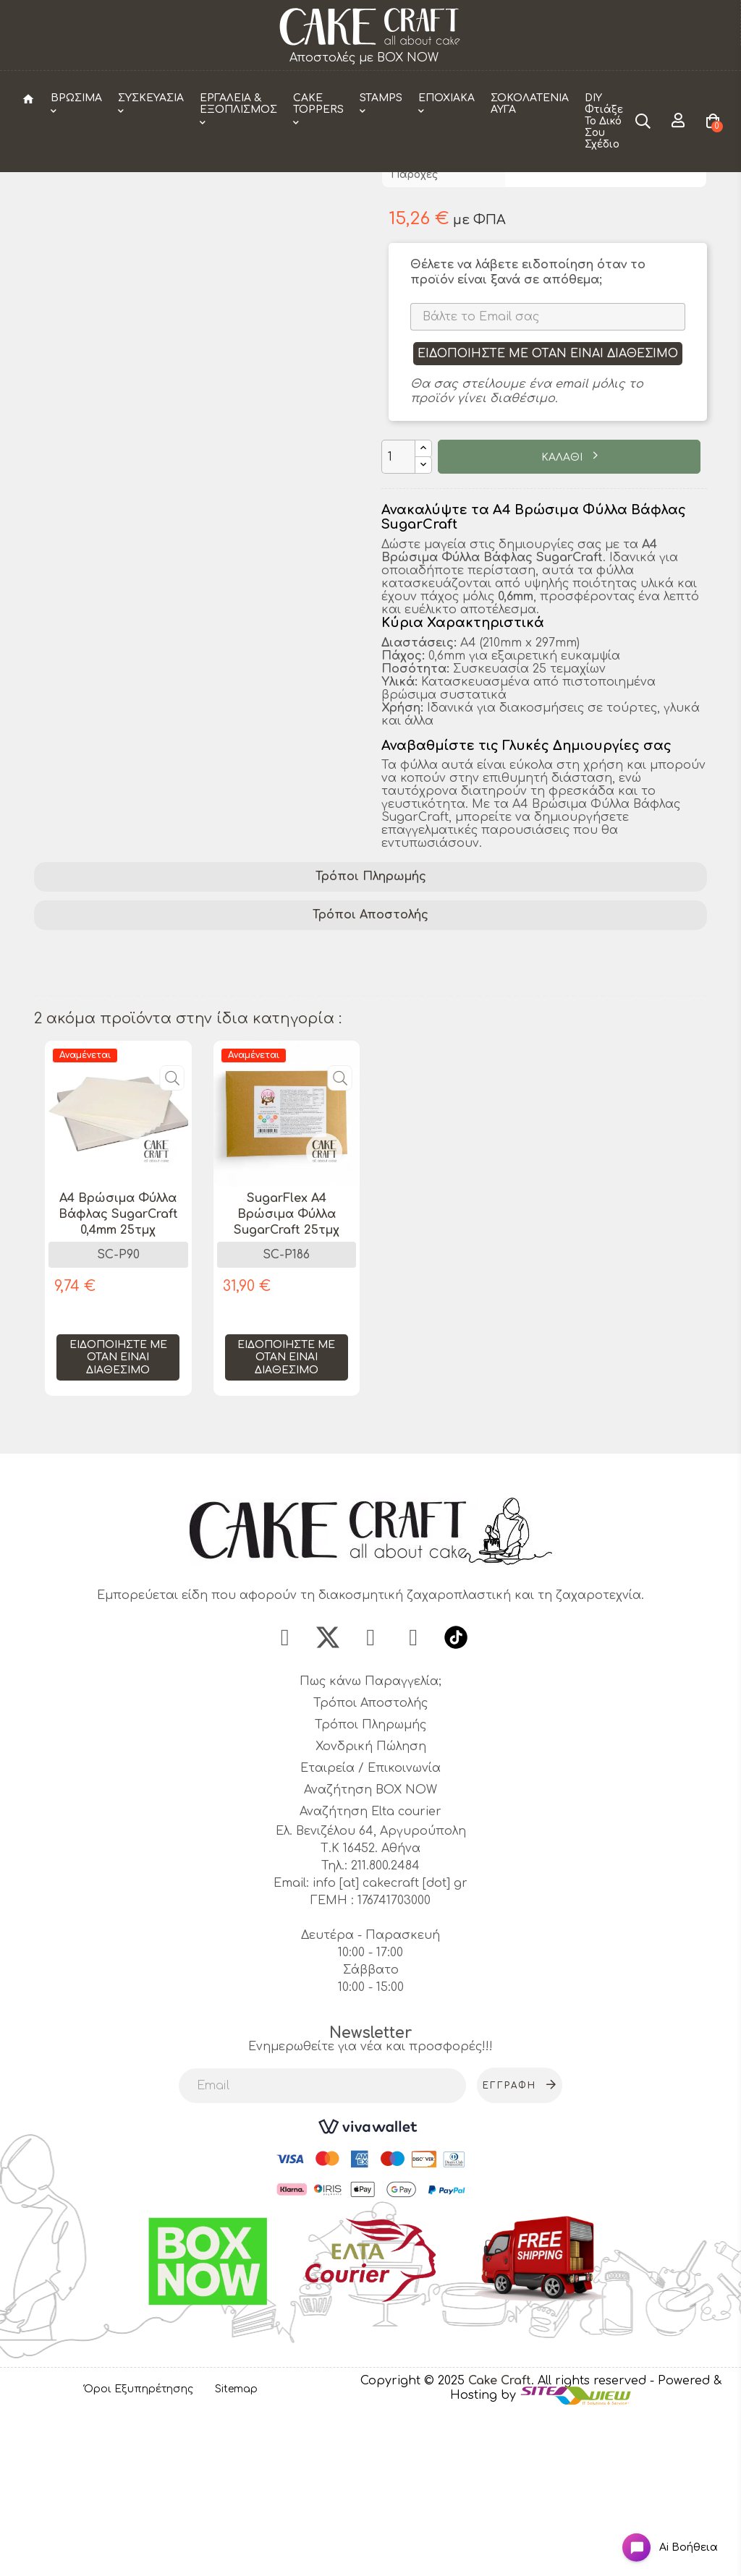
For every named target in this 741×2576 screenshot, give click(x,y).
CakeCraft (540, 278)
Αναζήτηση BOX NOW (370, 1951)
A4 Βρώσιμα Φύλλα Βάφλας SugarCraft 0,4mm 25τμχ (118, 1369)
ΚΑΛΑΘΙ (563, 612)
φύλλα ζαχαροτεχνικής (557, 1121)
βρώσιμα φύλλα (238, 1102)
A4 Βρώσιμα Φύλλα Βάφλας (123, 1121)
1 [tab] (370, 1583)
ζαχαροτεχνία (550, 1102)
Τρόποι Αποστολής (370, 1069)
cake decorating (354, 1102)
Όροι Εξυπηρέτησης (138, 2550)
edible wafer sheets (97, 1140)
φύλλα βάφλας (270, 1121)
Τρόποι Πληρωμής (371, 1031)
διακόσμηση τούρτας (105, 1102)
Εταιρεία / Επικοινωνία (370, 1929)
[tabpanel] (118, 1384)
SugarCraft (455, 1102)
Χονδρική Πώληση (371, 1907)
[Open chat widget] (658, 2535)
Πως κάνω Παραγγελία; (370, 1842)
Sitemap (236, 2550)
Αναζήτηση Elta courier (370, 1972)
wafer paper (650, 1102)
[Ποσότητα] (398, 612)
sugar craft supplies (234, 1140)
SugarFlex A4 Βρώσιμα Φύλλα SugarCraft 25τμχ (286, 1369)
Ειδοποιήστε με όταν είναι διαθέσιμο (548, 508)
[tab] (370, 1032)
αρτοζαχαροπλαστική (401, 1121)
